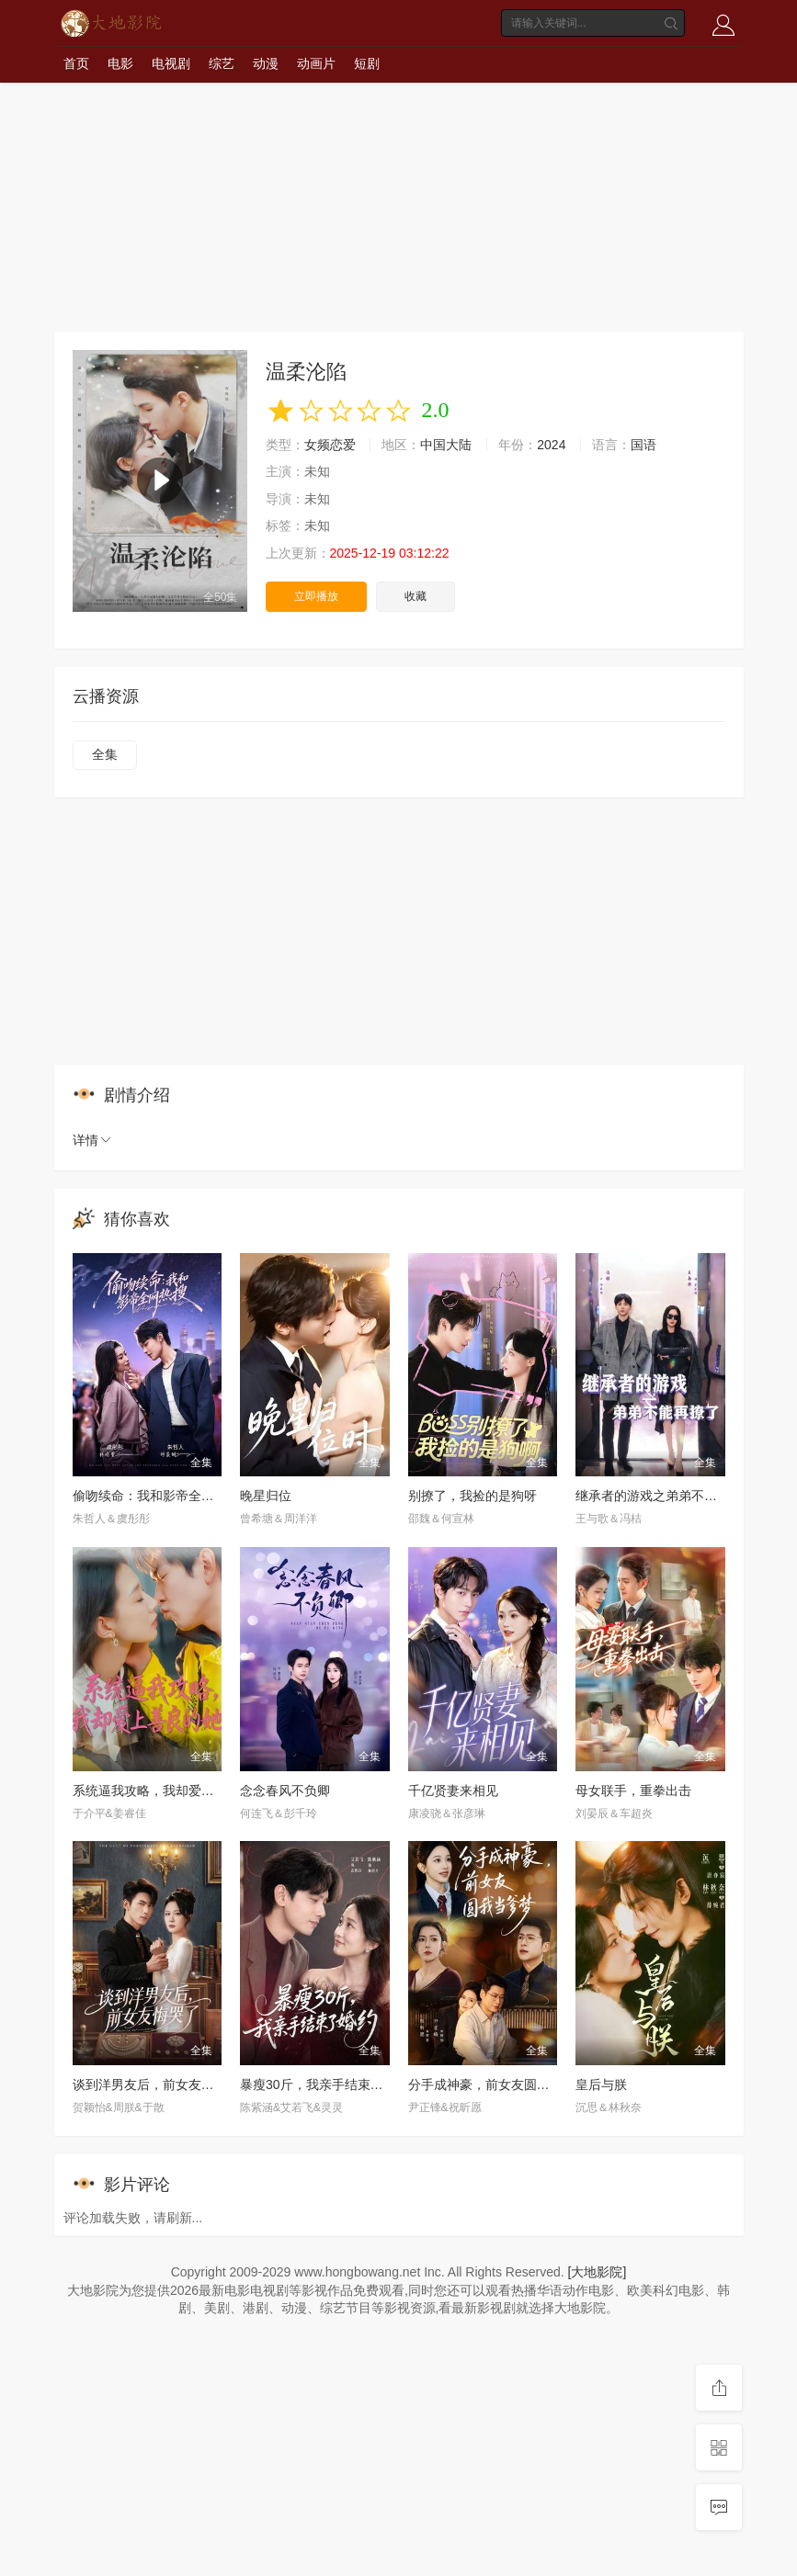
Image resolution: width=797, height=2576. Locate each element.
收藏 (415, 596)
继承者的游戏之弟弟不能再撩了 (665, 1495)
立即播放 (316, 596)
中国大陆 (446, 444)
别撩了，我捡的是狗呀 (472, 1495)
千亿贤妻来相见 (453, 1790)
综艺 (221, 63)
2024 (551, 444)
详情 (93, 1140)
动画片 (316, 63)
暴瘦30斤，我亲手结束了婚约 (324, 2084)
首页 (76, 63)
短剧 (367, 63)
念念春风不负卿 (285, 1790)
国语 (643, 444)
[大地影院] (597, 2272)
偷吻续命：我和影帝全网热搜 (156, 1495)
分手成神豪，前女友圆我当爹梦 (498, 2084)
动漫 (266, 63)
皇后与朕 (601, 2084)
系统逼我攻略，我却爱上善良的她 (169, 1790)
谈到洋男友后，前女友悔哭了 (156, 2084)
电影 (120, 63)
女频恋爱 (330, 444)
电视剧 (171, 63)
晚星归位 (265, 1495)
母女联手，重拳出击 (633, 1790)
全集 (105, 754)
